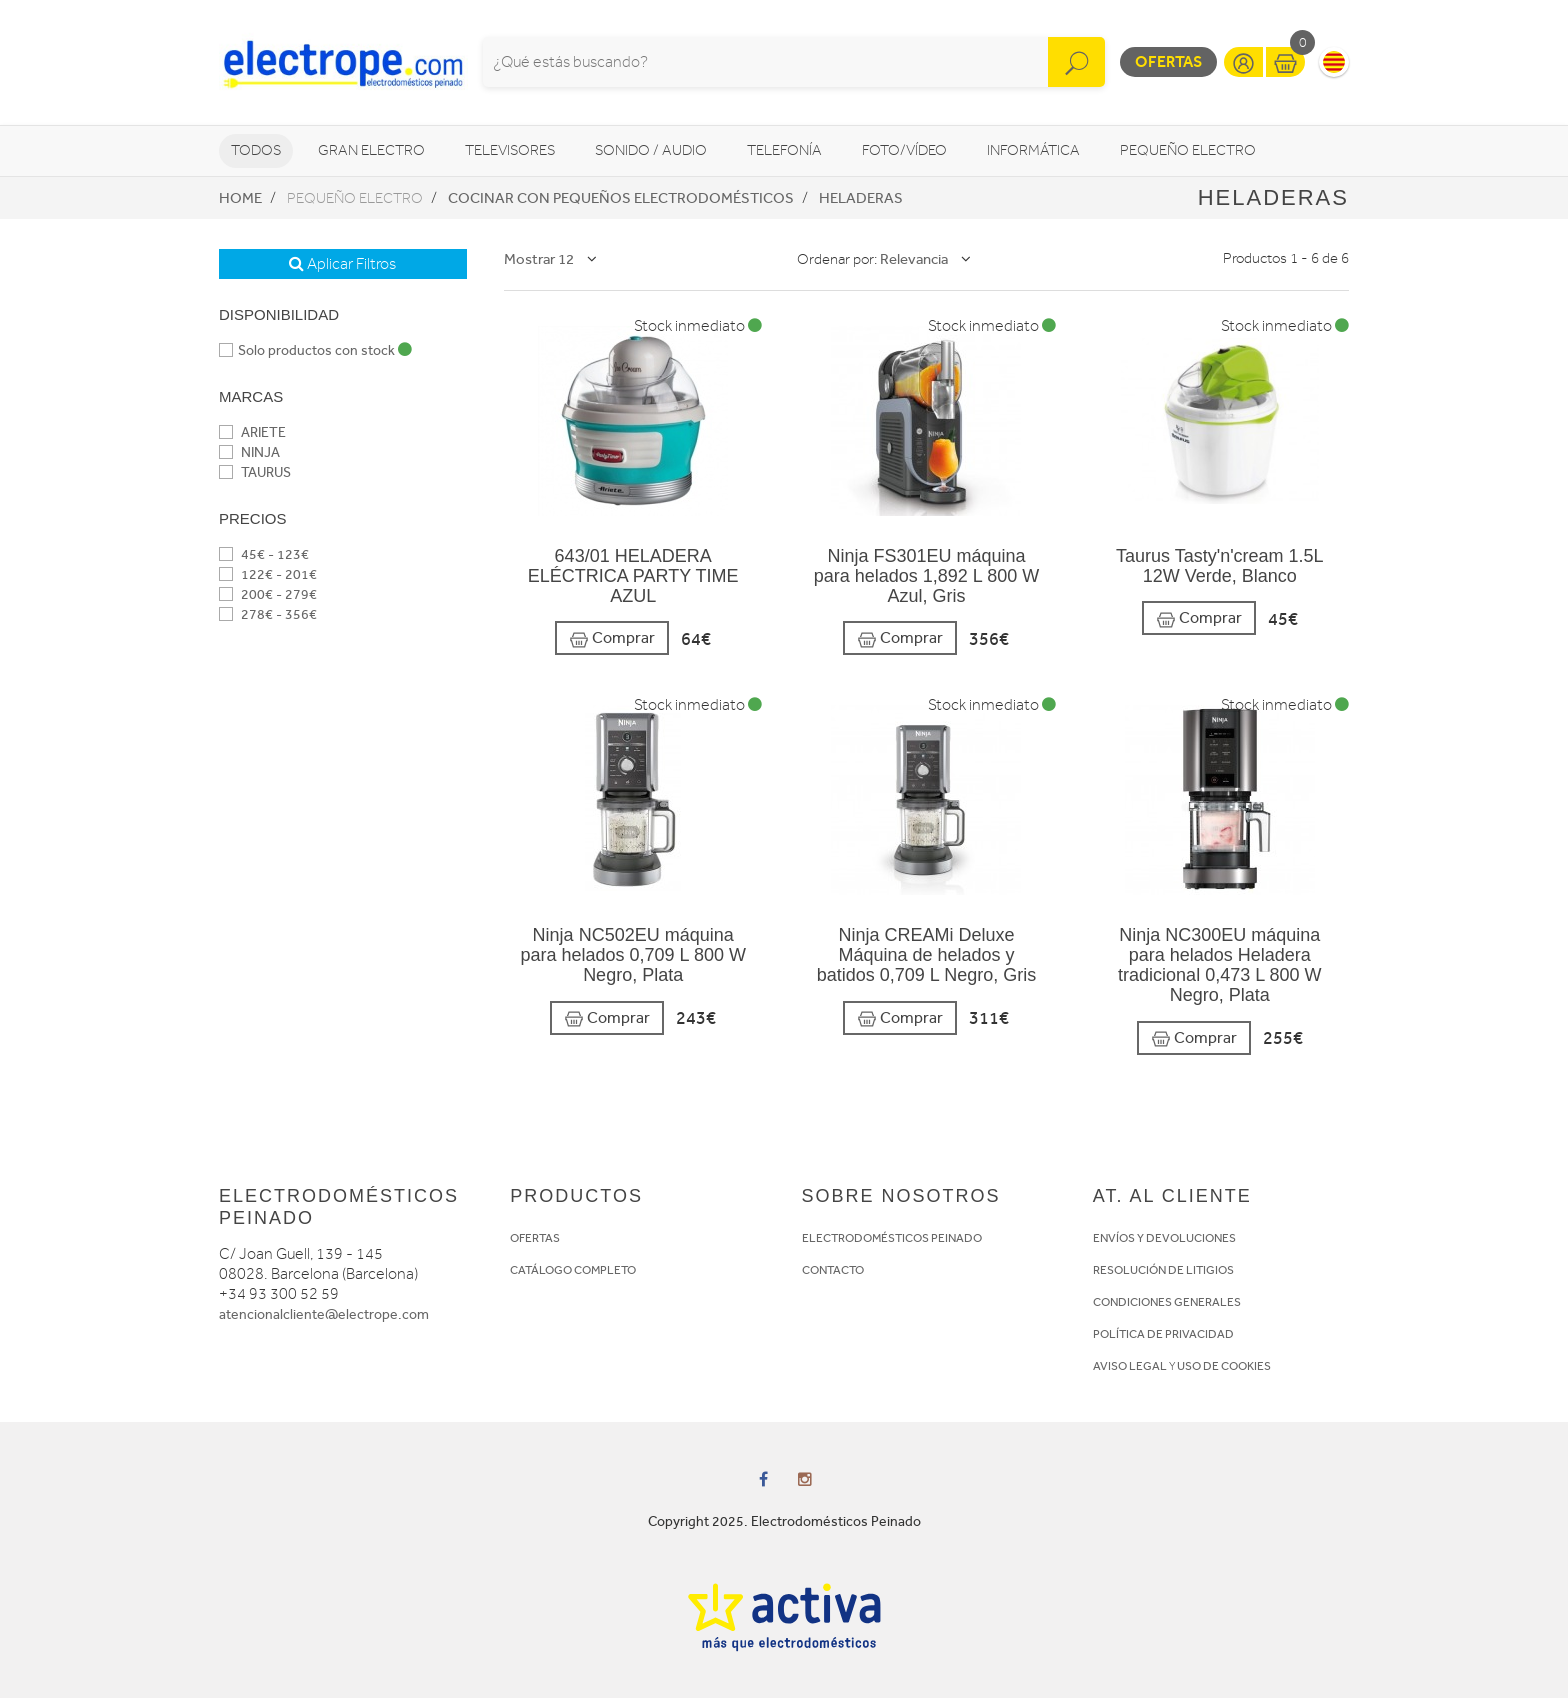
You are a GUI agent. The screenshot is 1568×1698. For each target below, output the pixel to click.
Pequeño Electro (1188, 150)
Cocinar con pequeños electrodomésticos (621, 198)
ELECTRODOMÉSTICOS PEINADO (892, 1238)
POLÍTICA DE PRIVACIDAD (1163, 1334)
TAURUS (255, 472)
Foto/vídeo (904, 150)
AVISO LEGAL (1130, 1366)
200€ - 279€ (268, 594)
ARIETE (252, 432)
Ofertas (1168, 61)
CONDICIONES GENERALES (1167, 1302)
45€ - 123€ (264, 554)
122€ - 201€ (268, 574)
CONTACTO (833, 1270)
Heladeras (861, 198)
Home (240, 198)
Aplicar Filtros (342, 264)
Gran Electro (371, 150)
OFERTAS (535, 1238)
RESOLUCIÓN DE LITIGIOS (1163, 1270)
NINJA (249, 452)
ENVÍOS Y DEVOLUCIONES (1164, 1238)
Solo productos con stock (315, 350)
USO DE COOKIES (1224, 1366)
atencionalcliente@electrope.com (324, 1314)
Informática (1033, 150)
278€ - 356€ (268, 614)
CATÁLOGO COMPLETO (573, 1270)
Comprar (612, 638)
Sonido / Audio (651, 150)
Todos (256, 150)
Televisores (510, 150)
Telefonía (784, 150)
